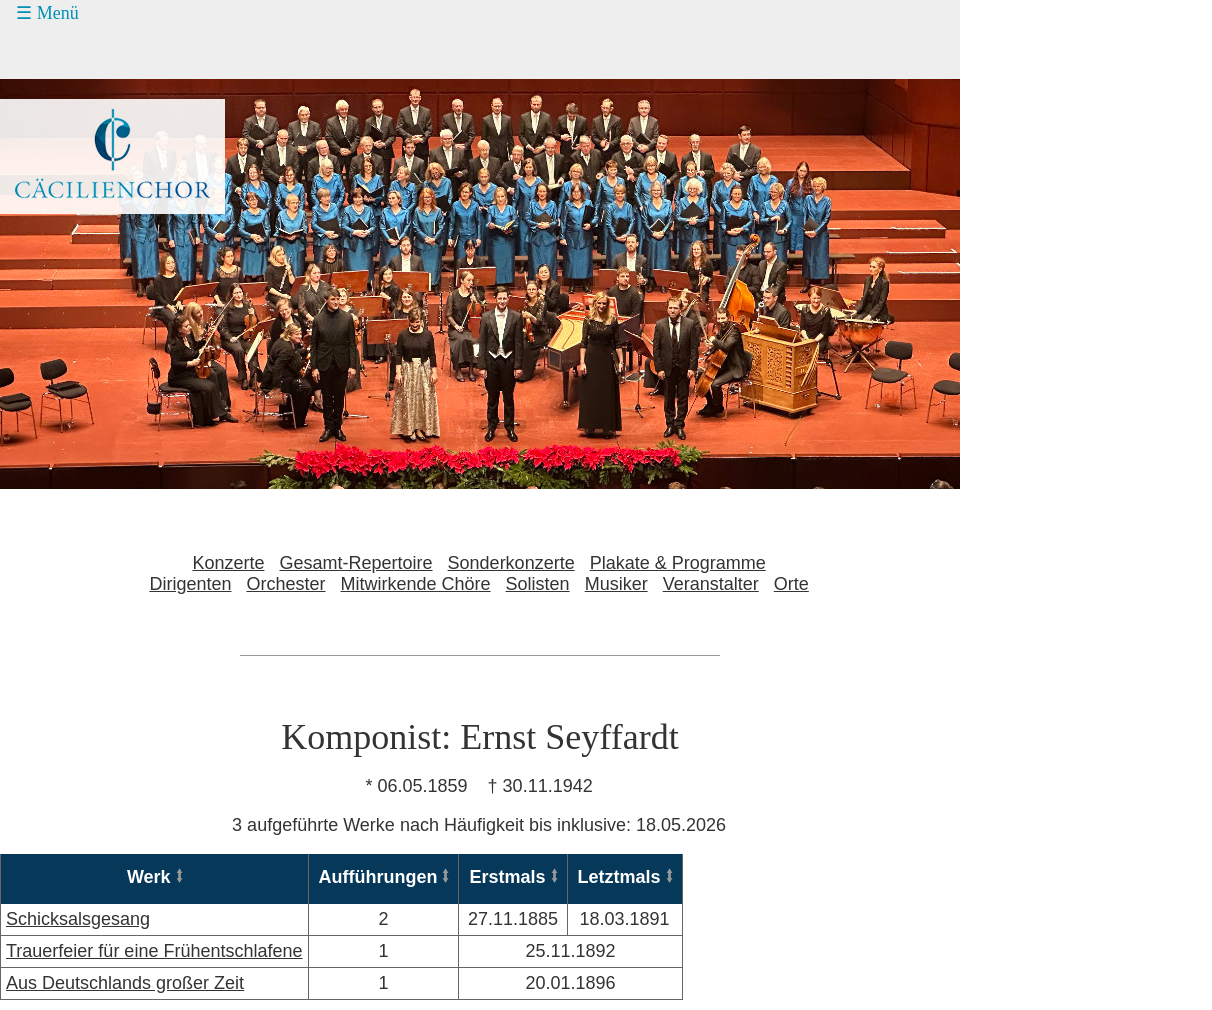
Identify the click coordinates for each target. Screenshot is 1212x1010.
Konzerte (228, 563)
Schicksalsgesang (78, 919)
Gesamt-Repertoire (356, 563)
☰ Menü (47, 13)
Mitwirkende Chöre (416, 584)
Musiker (616, 584)
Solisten (538, 584)
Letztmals (619, 877)
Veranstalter (711, 584)
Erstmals (507, 877)
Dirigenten (190, 584)
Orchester (285, 584)
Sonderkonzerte (511, 563)
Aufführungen (378, 877)
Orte (791, 584)
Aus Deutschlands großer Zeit (125, 983)
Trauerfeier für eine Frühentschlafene (154, 951)
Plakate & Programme (678, 563)
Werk (149, 877)
